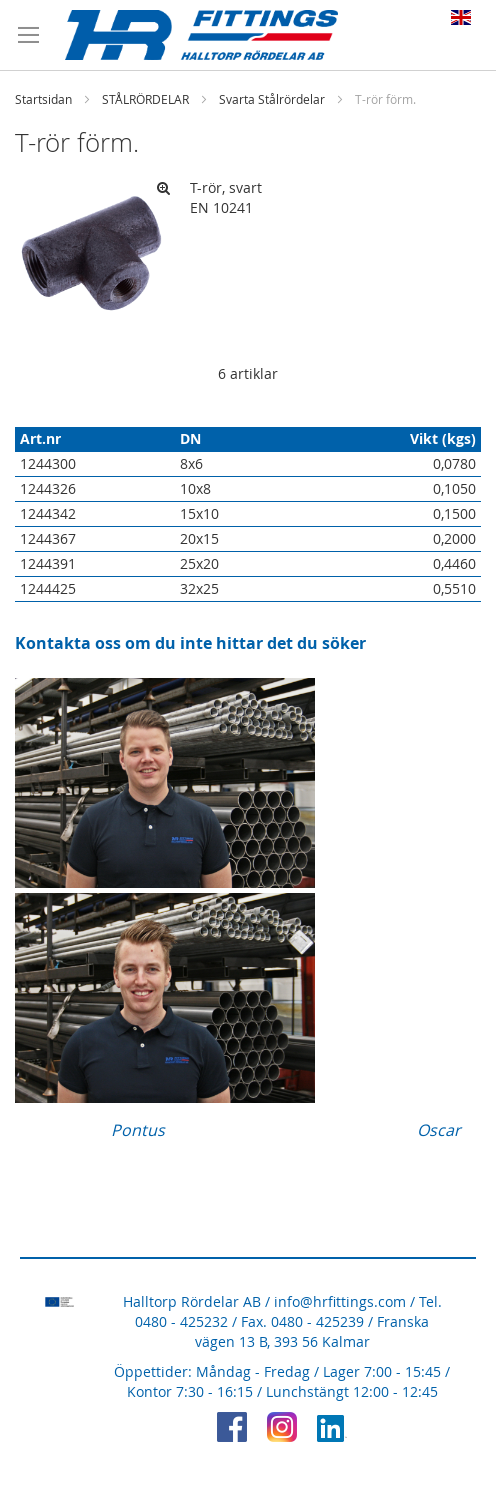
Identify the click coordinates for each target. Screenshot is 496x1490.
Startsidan (43, 99)
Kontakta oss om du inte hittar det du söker (190, 643)
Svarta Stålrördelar (272, 99)
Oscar (439, 1130)
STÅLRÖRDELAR (145, 99)
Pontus (138, 1130)
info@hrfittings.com (340, 1301)
